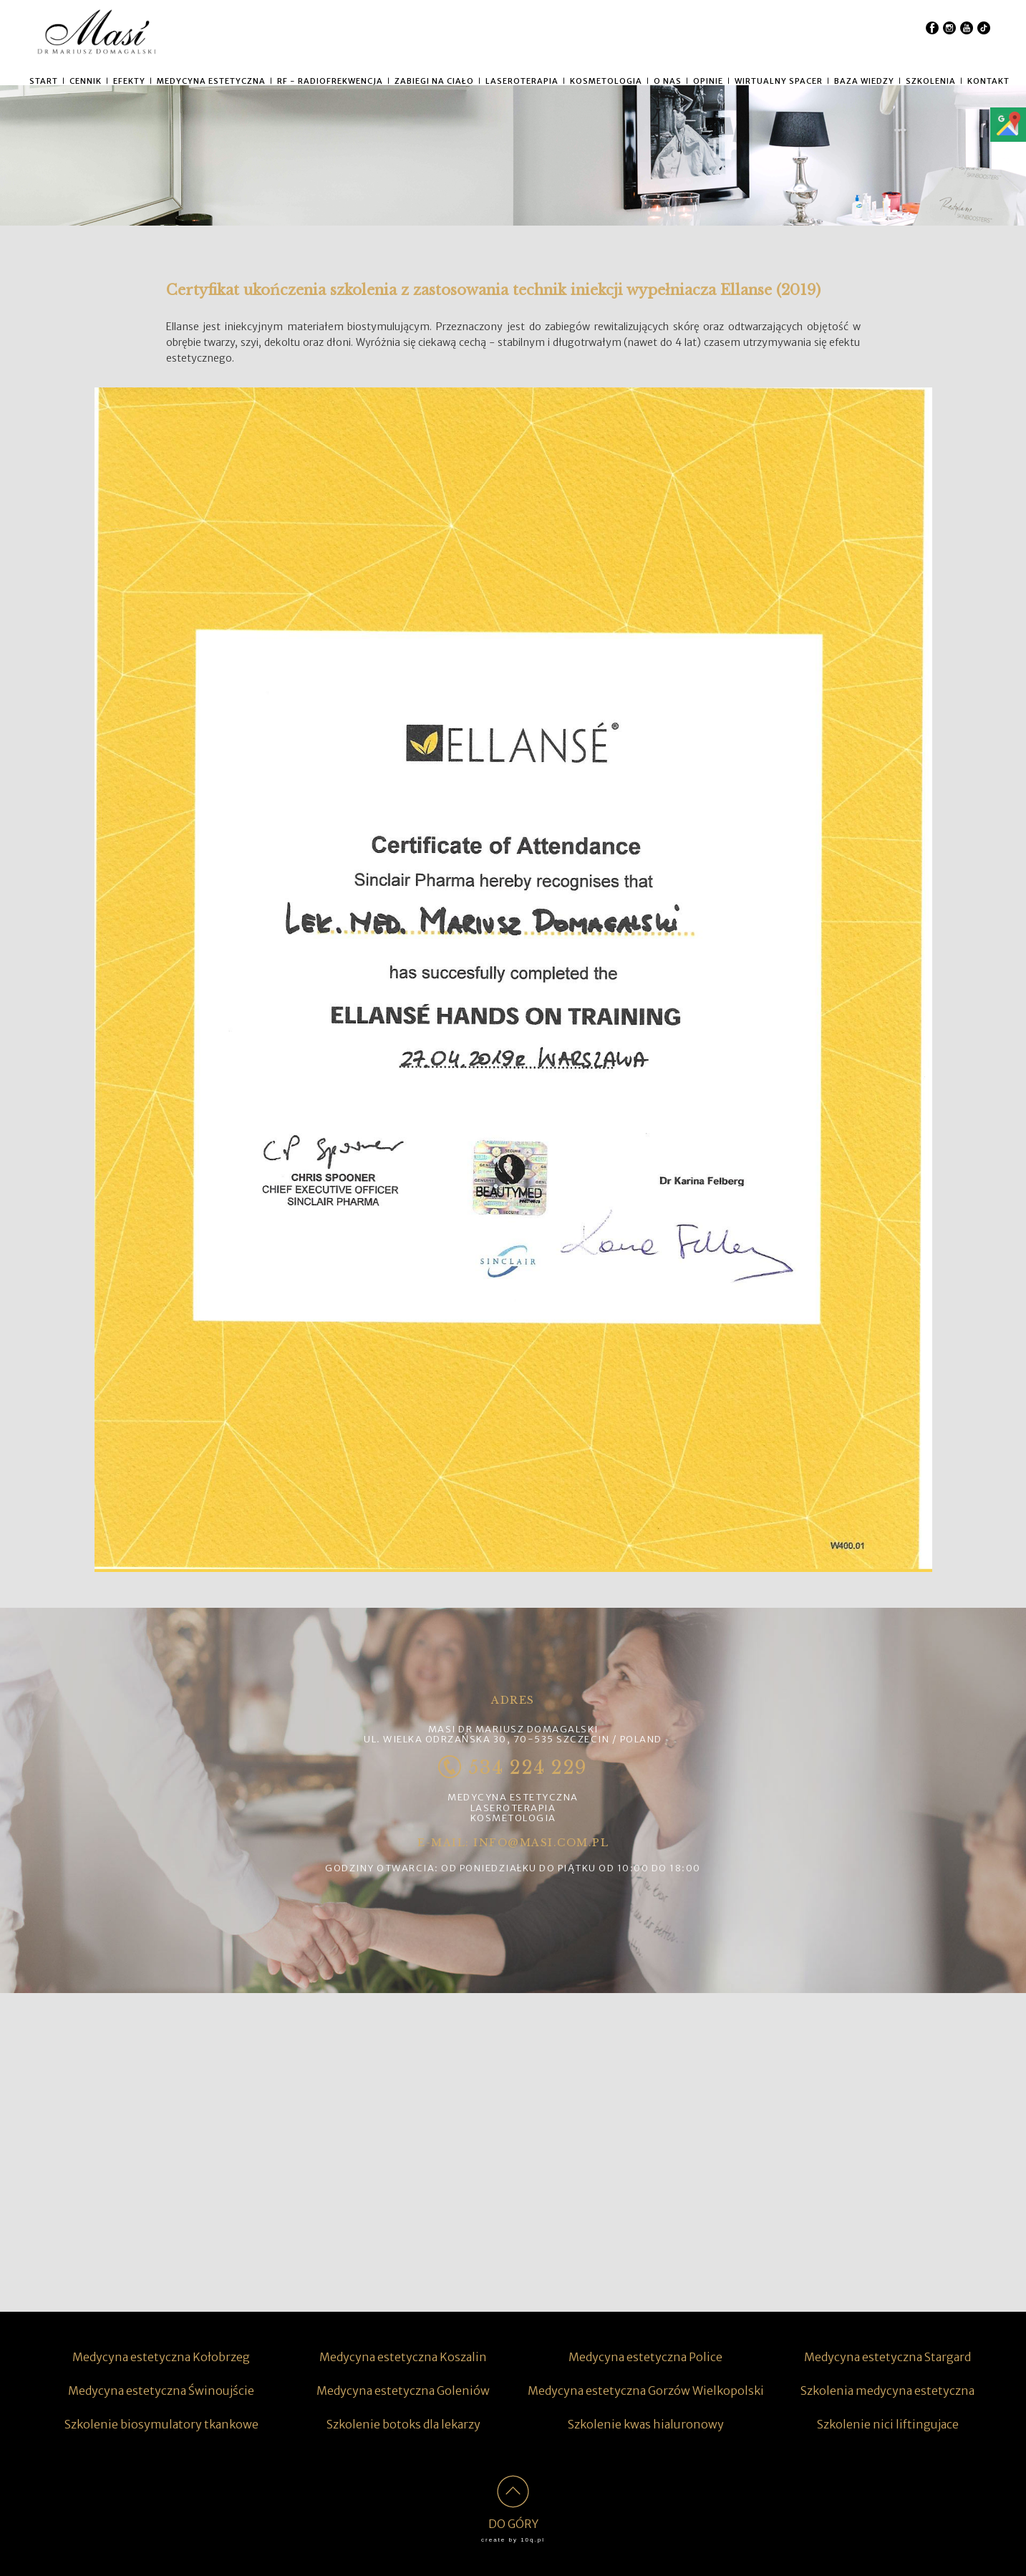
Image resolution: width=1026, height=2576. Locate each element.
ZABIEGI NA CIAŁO (434, 80)
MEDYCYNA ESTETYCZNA (211, 80)
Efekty (129, 80)
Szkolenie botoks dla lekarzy (403, 2424)
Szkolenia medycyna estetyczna (887, 2390)
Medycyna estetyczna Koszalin (403, 2357)
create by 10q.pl (513, 2540)
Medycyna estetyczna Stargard (887, 2357)
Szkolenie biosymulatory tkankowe (161, 2424)
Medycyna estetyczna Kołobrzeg (161, 2357)
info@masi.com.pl (541, 1842)
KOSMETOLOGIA (606, 80)
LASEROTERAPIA (521, 80)
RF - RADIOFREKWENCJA (330, 80)
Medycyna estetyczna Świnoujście (161, 2390)
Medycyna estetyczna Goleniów (403, 2390)
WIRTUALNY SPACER (779, 80)
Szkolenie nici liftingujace (888, 2424)
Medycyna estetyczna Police (645, 2357)
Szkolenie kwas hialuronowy (646, 2424)
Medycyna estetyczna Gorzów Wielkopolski (646, 2390)
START (43, 80)
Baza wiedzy (864, 80)
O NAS (668, 80)
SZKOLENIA (931, 80)
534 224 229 (513, 1768)
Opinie (708, 80)
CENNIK (85, 80)
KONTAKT (988, 80)
